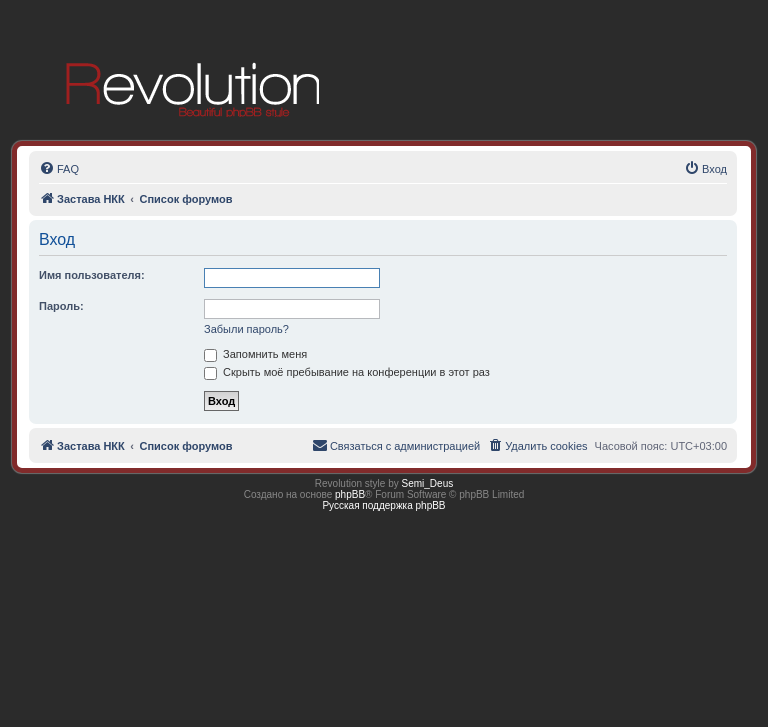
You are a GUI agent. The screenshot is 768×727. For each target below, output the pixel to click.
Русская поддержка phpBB (383, 505)
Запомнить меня (255, 354)
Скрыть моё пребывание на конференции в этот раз (347, 372)
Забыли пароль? (246, 329)
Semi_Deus (428, 483)
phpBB (350, 494)
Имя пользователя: (92, 275)
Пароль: (61, 306)
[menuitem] (59, 169)
